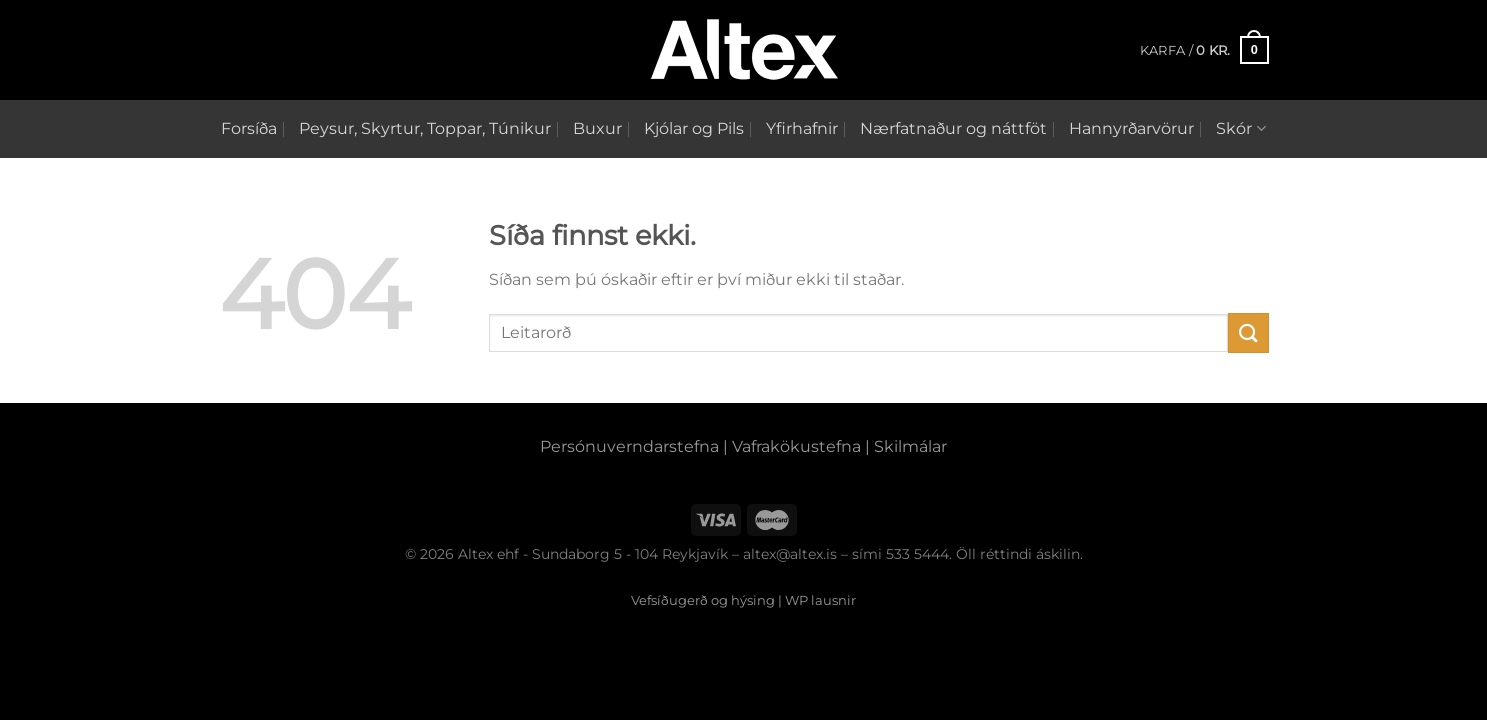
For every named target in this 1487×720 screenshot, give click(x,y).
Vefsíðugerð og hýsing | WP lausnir (743, 600)
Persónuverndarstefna (629, 446)
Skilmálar (910, 446)
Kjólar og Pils (694, 128)
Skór (1240, 129)
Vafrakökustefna (796, 446)
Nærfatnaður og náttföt (953, 128)
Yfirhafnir (802, 128)
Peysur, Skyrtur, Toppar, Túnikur (425, 128)
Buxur (597, 128)
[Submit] (1248, 332)
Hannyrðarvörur (1131, 128)
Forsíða (249, 128)
